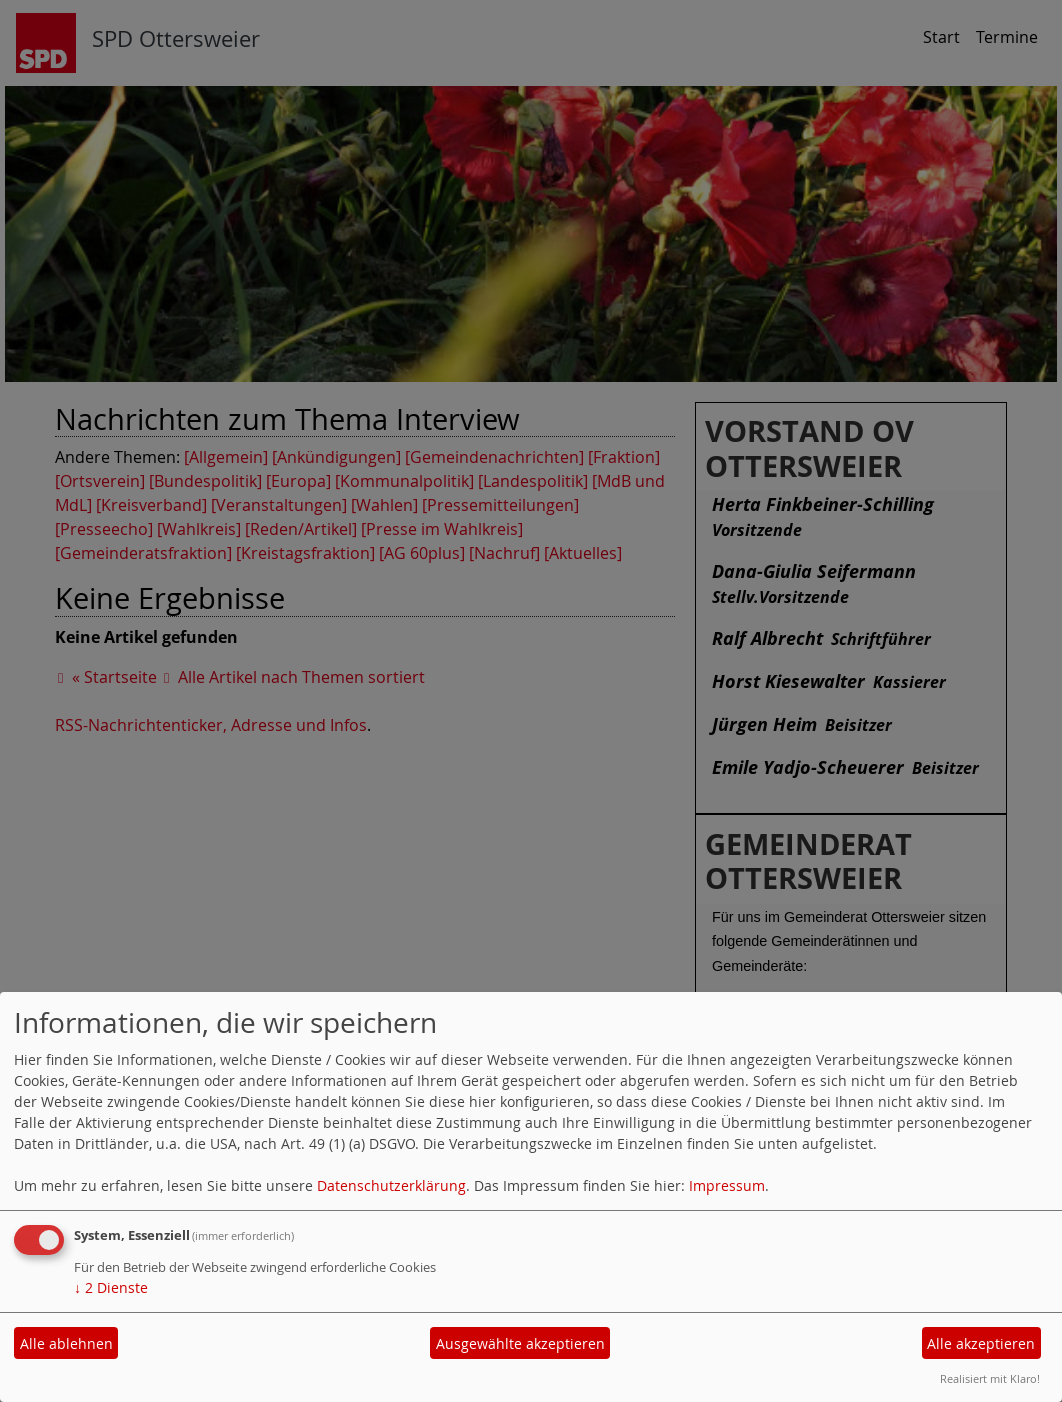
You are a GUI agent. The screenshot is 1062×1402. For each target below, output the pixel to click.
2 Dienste (111, 1287)
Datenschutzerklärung (391, 1185)
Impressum (727, 1185)
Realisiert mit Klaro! (990, 1378)
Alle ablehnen (66, 1343)
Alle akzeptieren (981, 1343)
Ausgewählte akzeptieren (520, 1343)
